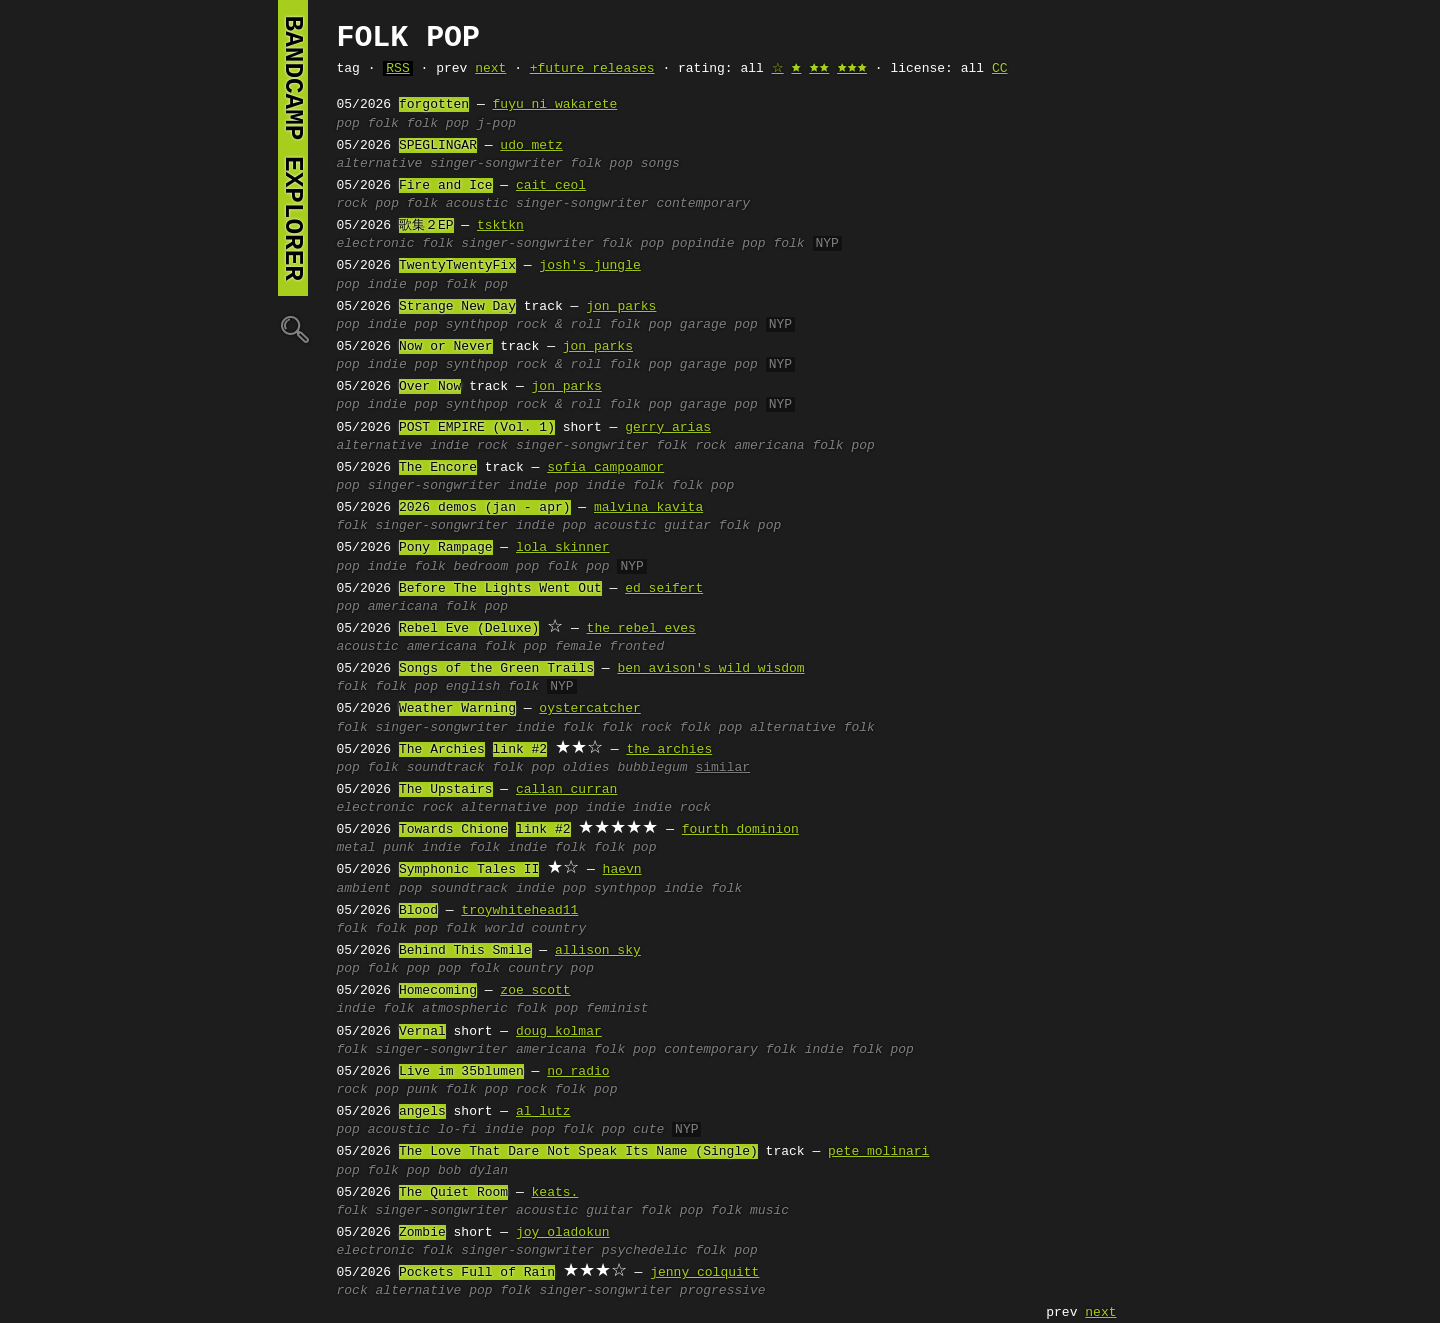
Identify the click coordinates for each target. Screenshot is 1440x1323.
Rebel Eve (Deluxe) (469, 629)
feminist (617, 1009)
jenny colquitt (704, 1273)
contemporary (703, 204)
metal (356, 848)
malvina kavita (648, 508)
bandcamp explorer (293, 148)
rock (352, 204)
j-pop (496, 124)
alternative (380, 164)
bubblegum (652, 768)
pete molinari (878, 1152)
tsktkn (500, 226)
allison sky (598, 951)
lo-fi (457, 1130)
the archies (669, 750)
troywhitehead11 (519, 911)
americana (769, 446)
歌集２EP (426, 226)
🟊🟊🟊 (852, 69)
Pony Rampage (446, 548)
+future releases (592, 69)
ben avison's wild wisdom (710, 669)
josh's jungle (589, 266)
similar (722, 768)
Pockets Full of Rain (477, 1273)
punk (398, 848)
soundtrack (446, 768)
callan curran (566, 790)
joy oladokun (563, 1233)
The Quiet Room (453, 1193)
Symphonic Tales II (469, 870)
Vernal (422, 1032)
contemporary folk (730, 1050)
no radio (578, 1072)
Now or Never (446, 347)
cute (648, 1130)
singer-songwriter (496, 164)
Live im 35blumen (461, 1072)
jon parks (621, 307)
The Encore (438, 468)
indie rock (469, 446)
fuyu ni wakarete (555, 105)
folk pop (438, 124)
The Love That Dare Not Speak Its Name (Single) (578, 1152)
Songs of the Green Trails (496, 669)
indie (387, 567)
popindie (703, 244)
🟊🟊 (819, 69)
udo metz (531, 146)
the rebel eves (641, 629)
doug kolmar (559, 1032)
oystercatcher (589, 709)
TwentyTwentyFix (457, 266)
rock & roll (559, 325)
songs (660, 164)
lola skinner (563, 548)
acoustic (477, 204)
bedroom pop (497, 567)
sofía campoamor (605, 468)
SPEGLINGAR (438, 146)
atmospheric (465, 1009)
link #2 (520, 750)
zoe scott (535, 991)
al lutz (543, 1112)
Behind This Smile (465, 951)
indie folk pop (859, 1050)
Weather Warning (457, 709)
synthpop (477, 325)
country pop (551, 969)
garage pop (719, 325)
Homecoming (438, 991)
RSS (397, 69)
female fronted (609, 647)
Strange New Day (457, 307)
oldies (586, 768)
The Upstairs (446, 790)
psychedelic (645, 1251)
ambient (364, 889)
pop (348, 124)
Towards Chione (453, 830)
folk (383, 124)
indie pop (403, 285)
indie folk (625, 486)
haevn (622, 870)
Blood (418, 911)
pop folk (773, 244)
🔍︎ (293, 328)
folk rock (691, 446)
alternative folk (812, 728)
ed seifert (664, 589)
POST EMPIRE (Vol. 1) (477, 428)
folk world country (516, 929)
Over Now (430, 387)
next (490, 69)
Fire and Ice (446, 186)
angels (422, 1112)
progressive (723, 1291)
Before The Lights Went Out (500, 589)
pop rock (516, 1090)
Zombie (422, 1233)
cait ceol (551, 186)
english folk (493, 687)
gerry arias (668, 428)
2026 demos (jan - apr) (485, 508)
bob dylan (473, 1171)
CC (1000, 69)
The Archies (442, 750)
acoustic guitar (652, 526)
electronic (376, 244)
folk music (750, 1211)
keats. (555, 1193)
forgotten (434, 105)
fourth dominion (740, 830)
